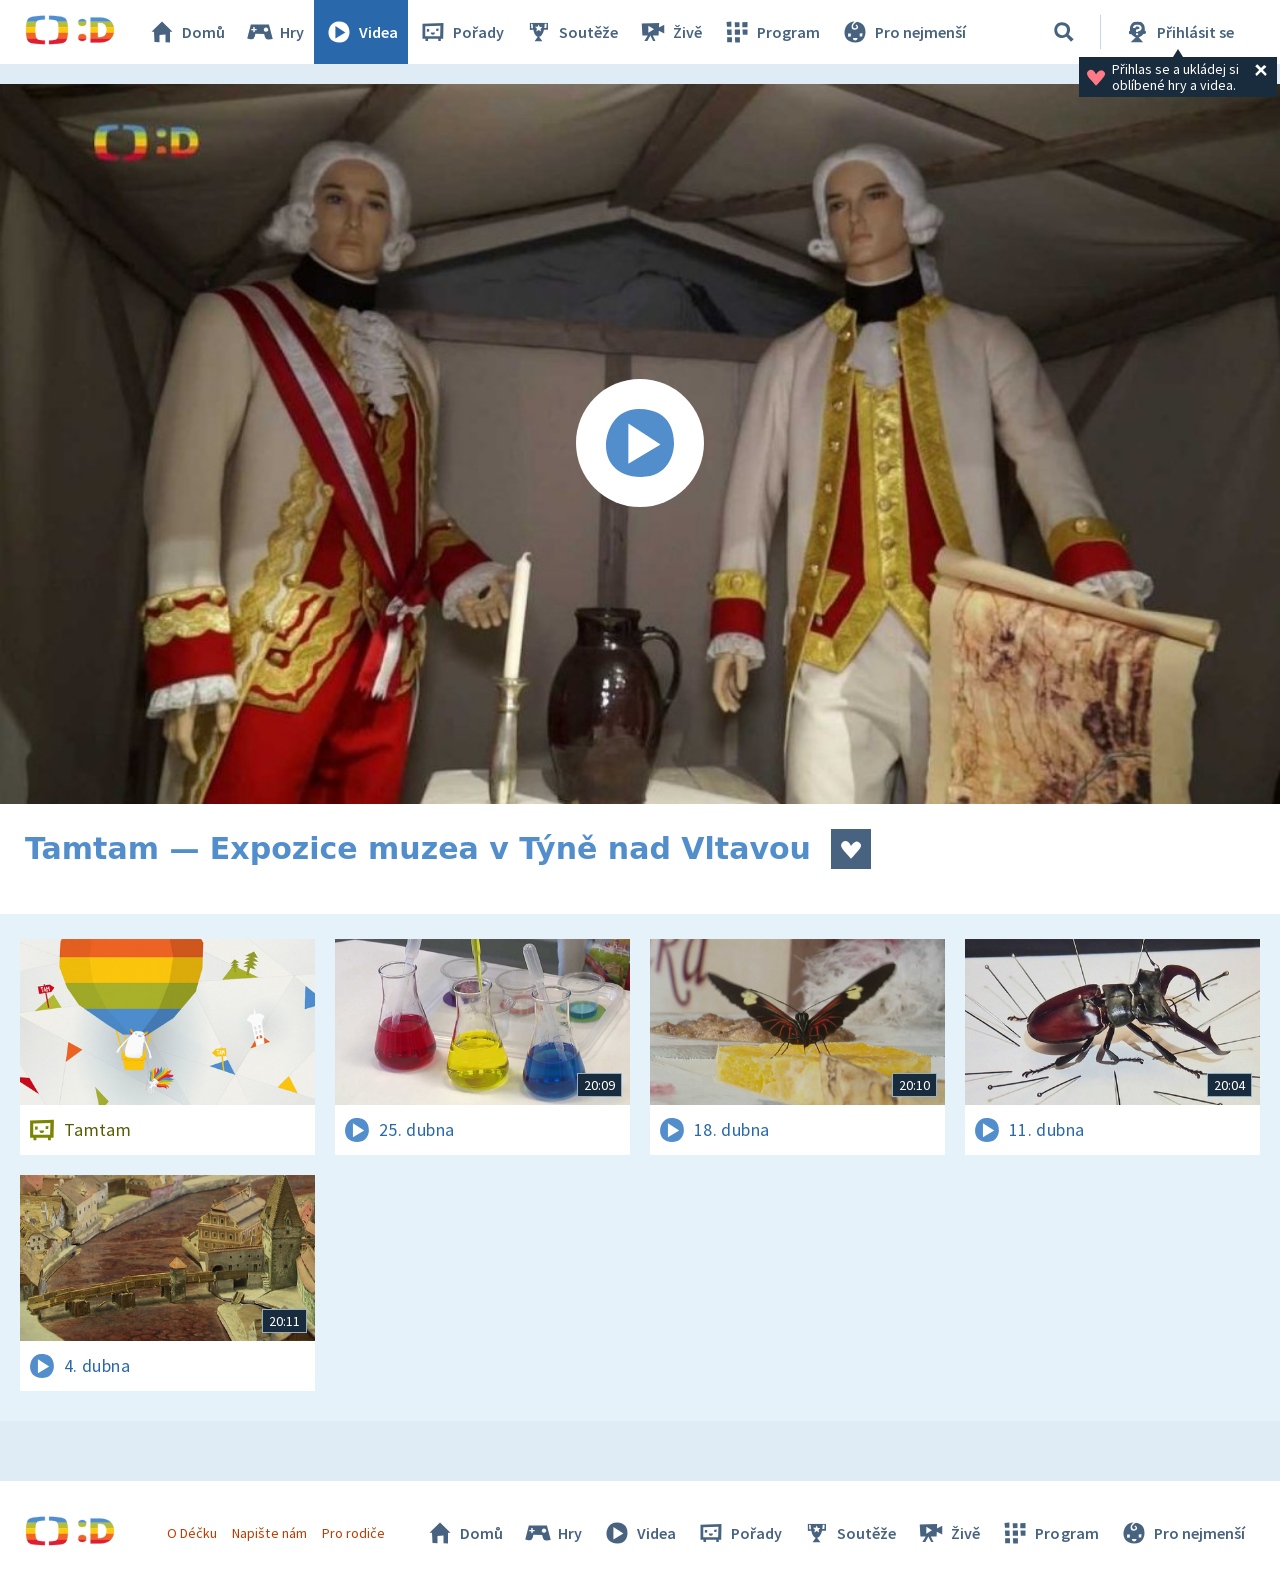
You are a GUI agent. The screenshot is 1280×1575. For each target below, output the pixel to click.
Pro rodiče (353, 1533)
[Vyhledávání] (1064, 32)
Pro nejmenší (903, 32)
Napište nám (269, 1533)
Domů (186, 32)
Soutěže (571, 32)
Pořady (461, 32)
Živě (670, 32)
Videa (361, 32)
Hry (274, 32)
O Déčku (192, 1533)
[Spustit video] (640, 444)
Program (771, 32)
